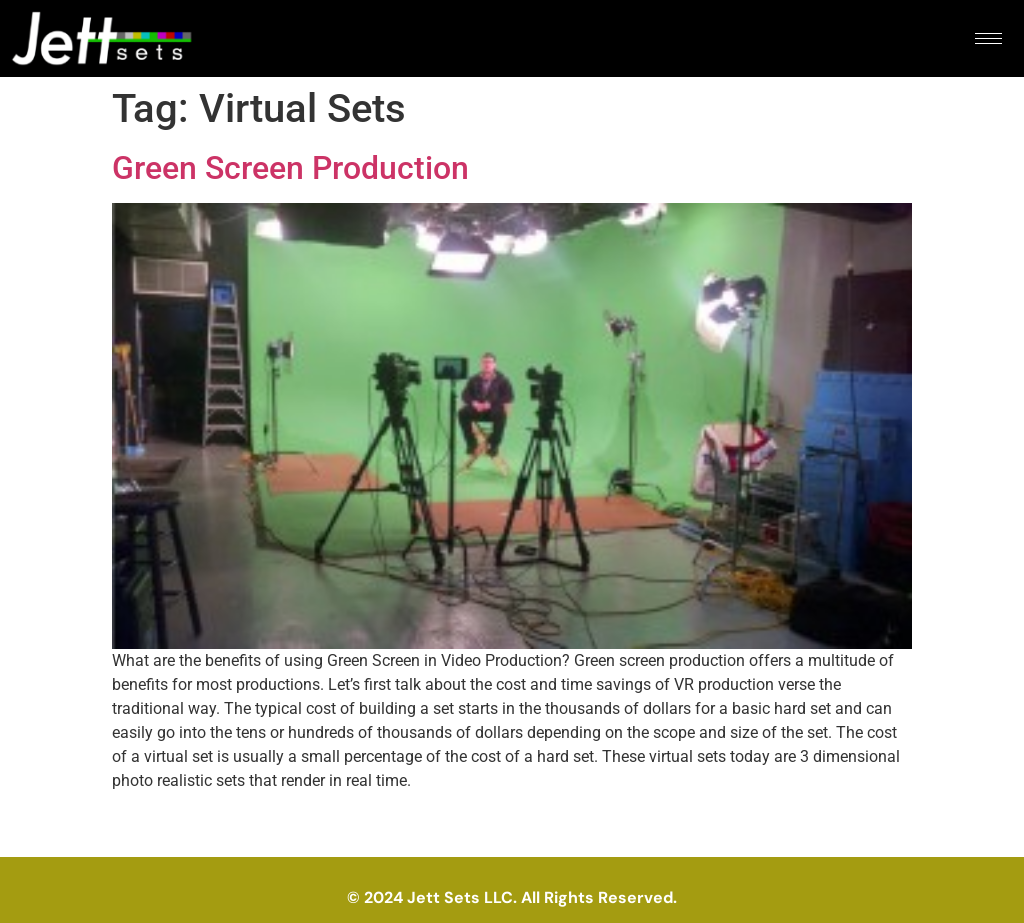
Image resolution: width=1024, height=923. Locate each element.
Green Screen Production (290, 168)
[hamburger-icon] (988, 38)
